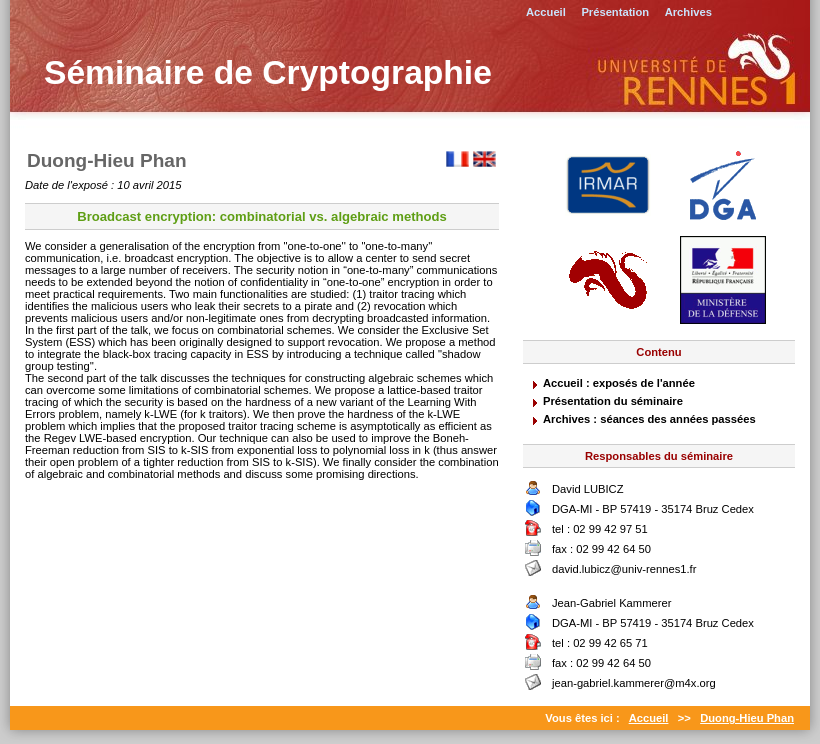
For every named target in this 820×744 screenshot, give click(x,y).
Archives (688, 12)
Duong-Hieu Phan (747, 718)
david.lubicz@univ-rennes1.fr (624, 569)
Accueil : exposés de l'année (619, 383)
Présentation (615, 12)
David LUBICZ (588, 489)
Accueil (546, 12)
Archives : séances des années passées (649, 419)
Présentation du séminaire (613, 401)
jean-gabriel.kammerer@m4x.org (634, 683)
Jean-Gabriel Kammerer (611, 603)
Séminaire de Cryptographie (268, 72)
